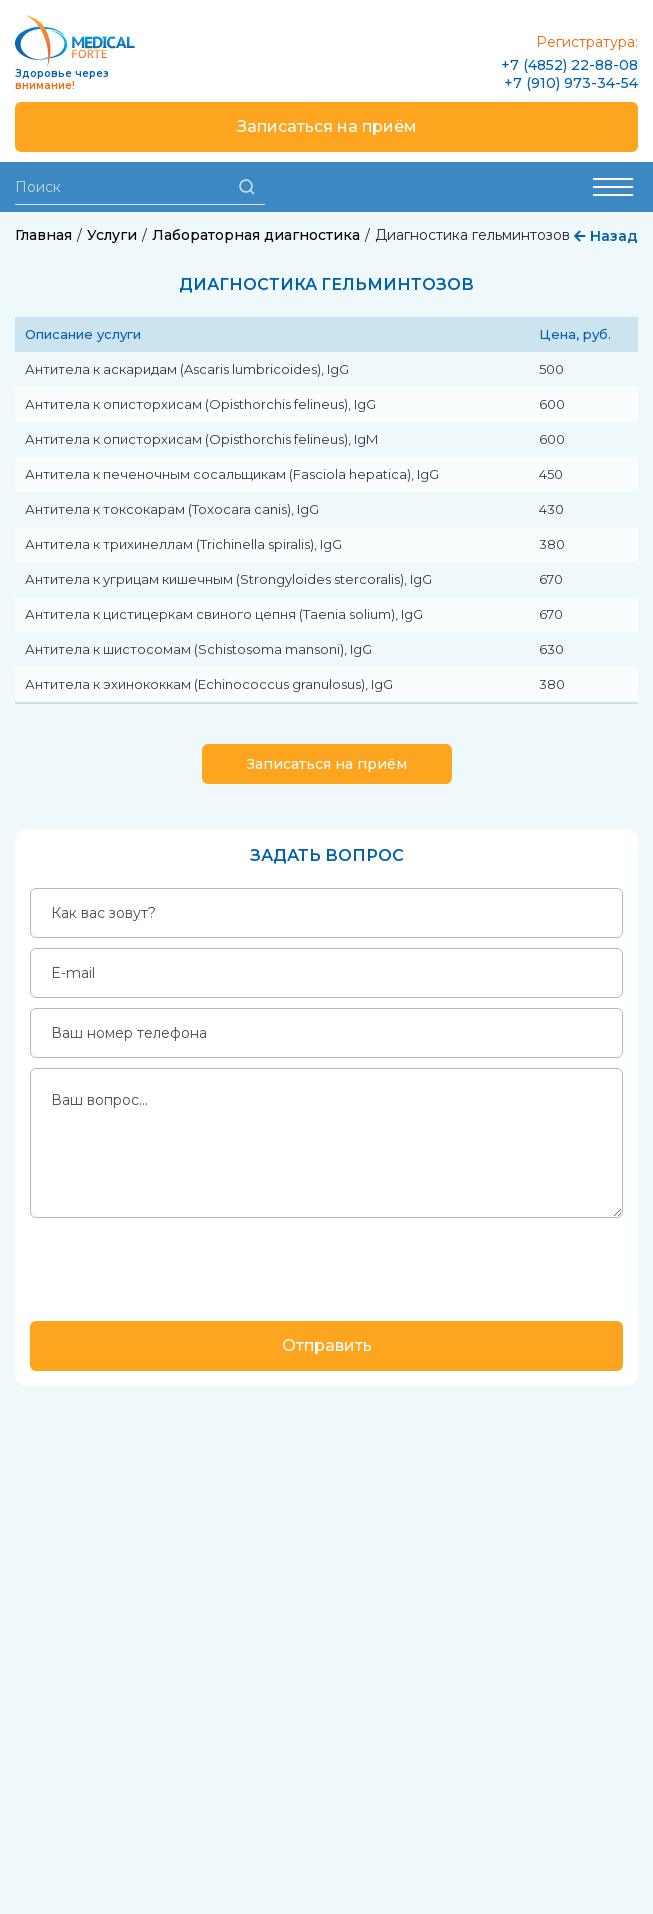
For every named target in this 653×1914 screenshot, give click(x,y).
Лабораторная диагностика (256, 235)
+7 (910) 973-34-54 (571, 83)
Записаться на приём (327, 126)
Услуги (112, 235)
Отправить (327, 1345)
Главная (43, 235)
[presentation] (182, 1267)
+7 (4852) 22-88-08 (569, 65)
